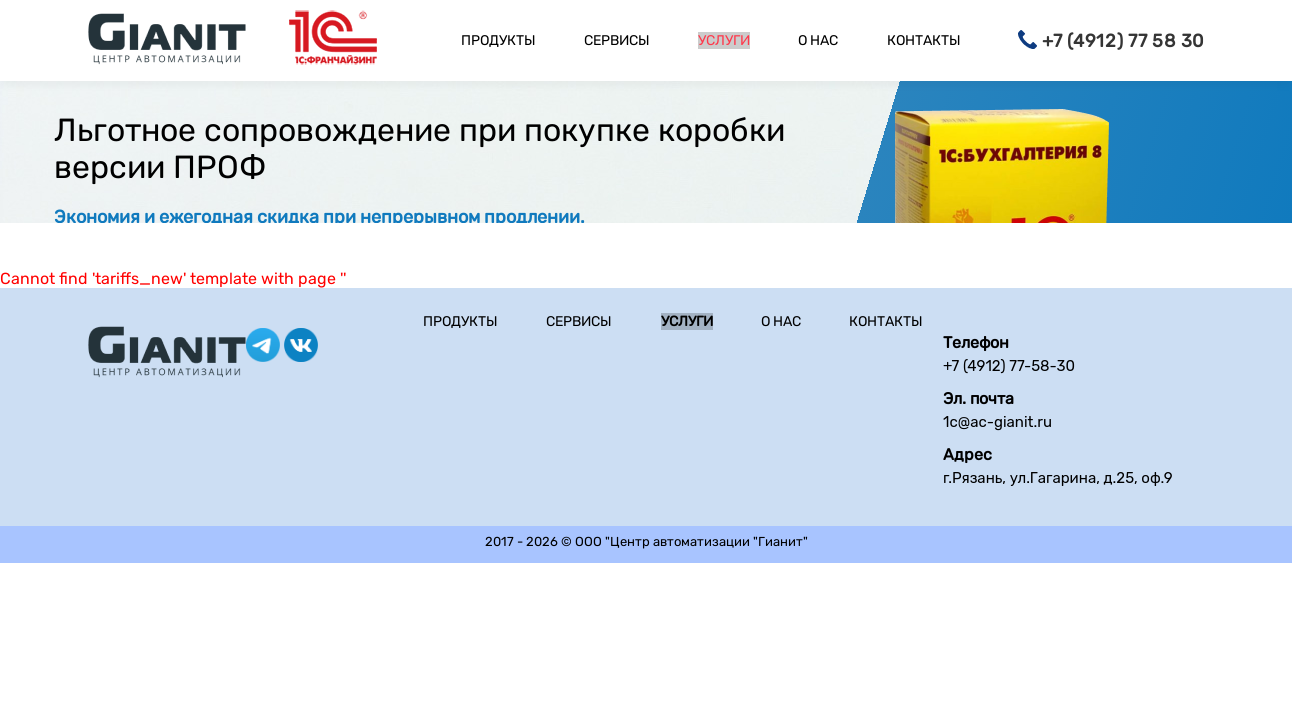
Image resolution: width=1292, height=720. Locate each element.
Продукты (498, 40)
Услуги (724, 40)
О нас (818, 40)
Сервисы (617, 40)
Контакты (924, 40)
